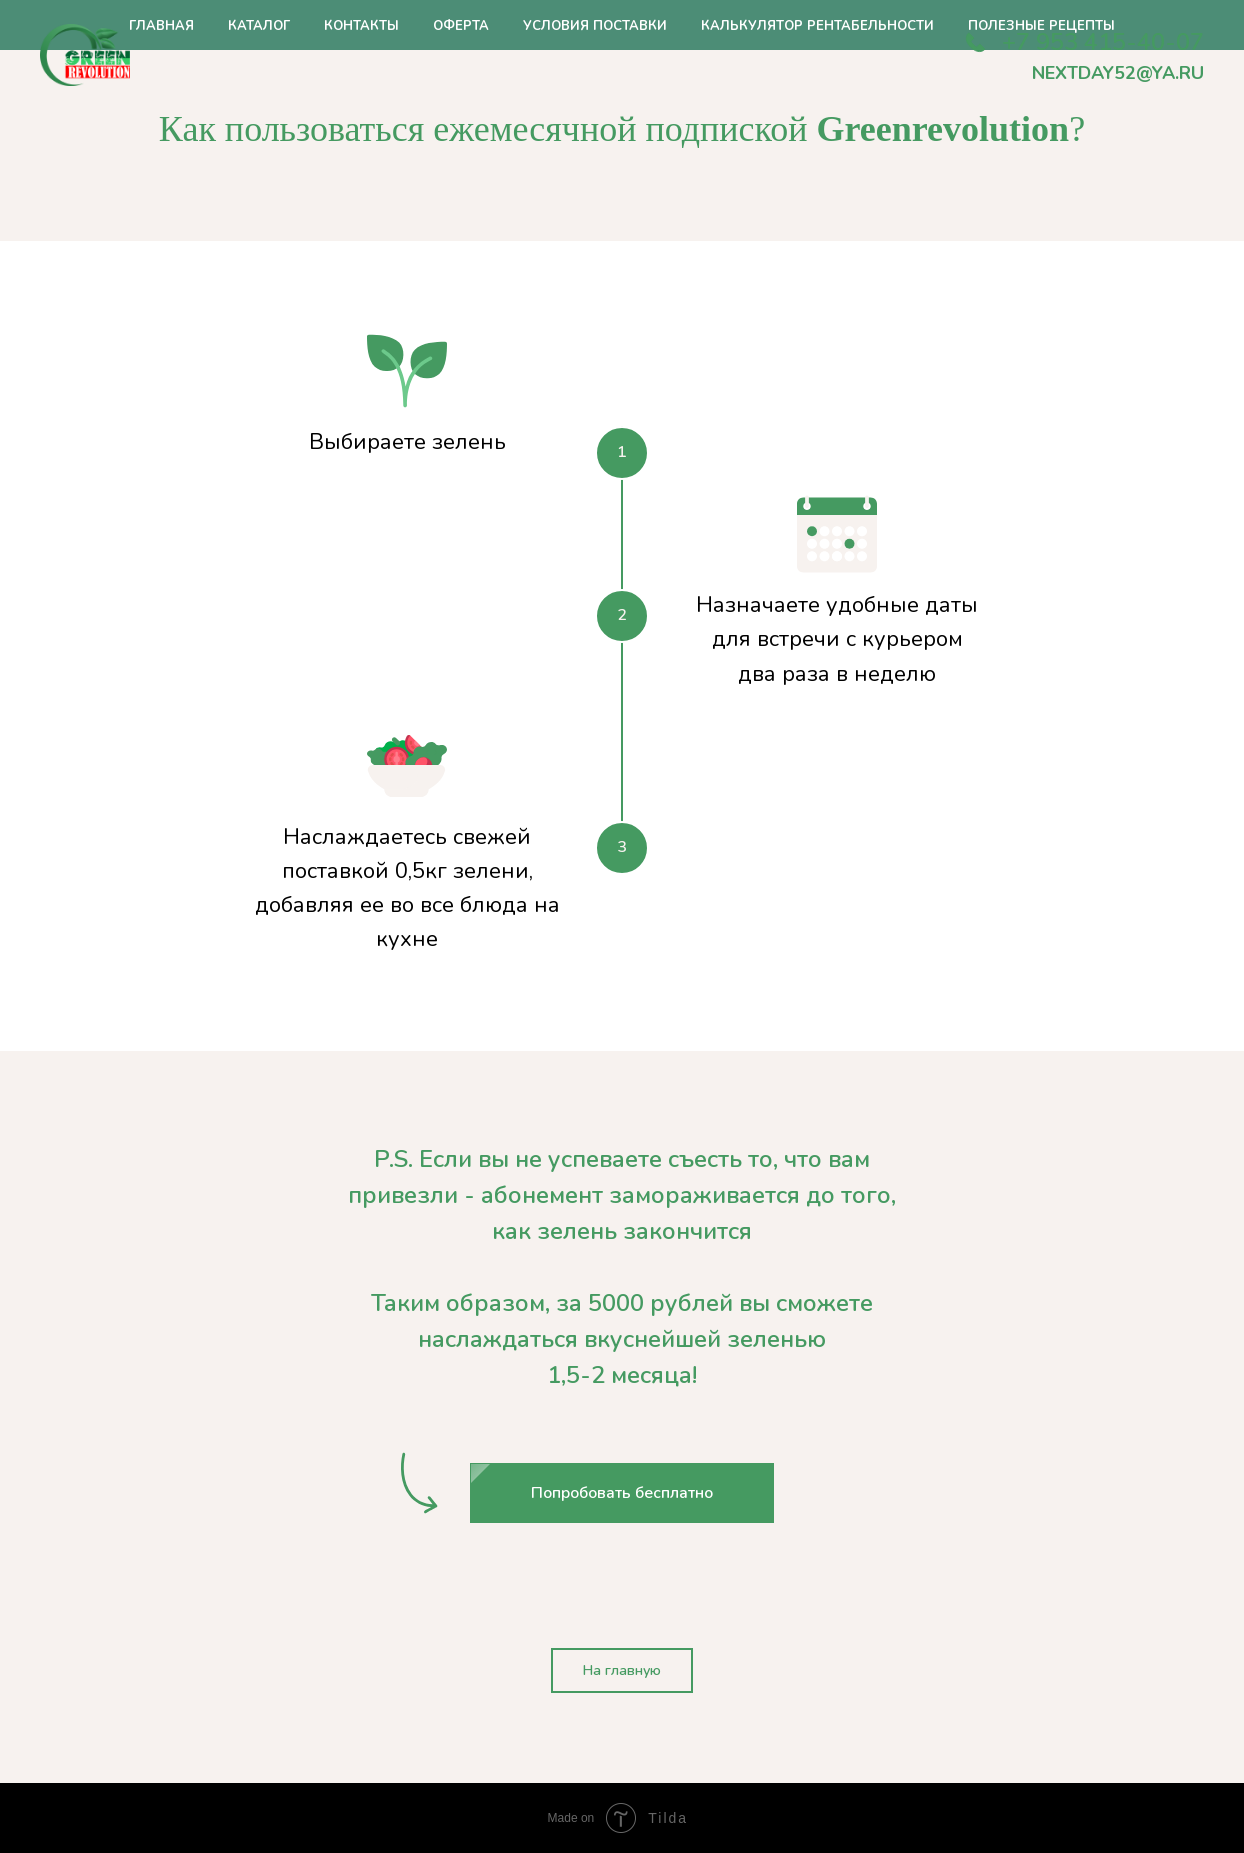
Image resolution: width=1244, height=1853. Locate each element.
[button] (622, 1493)
